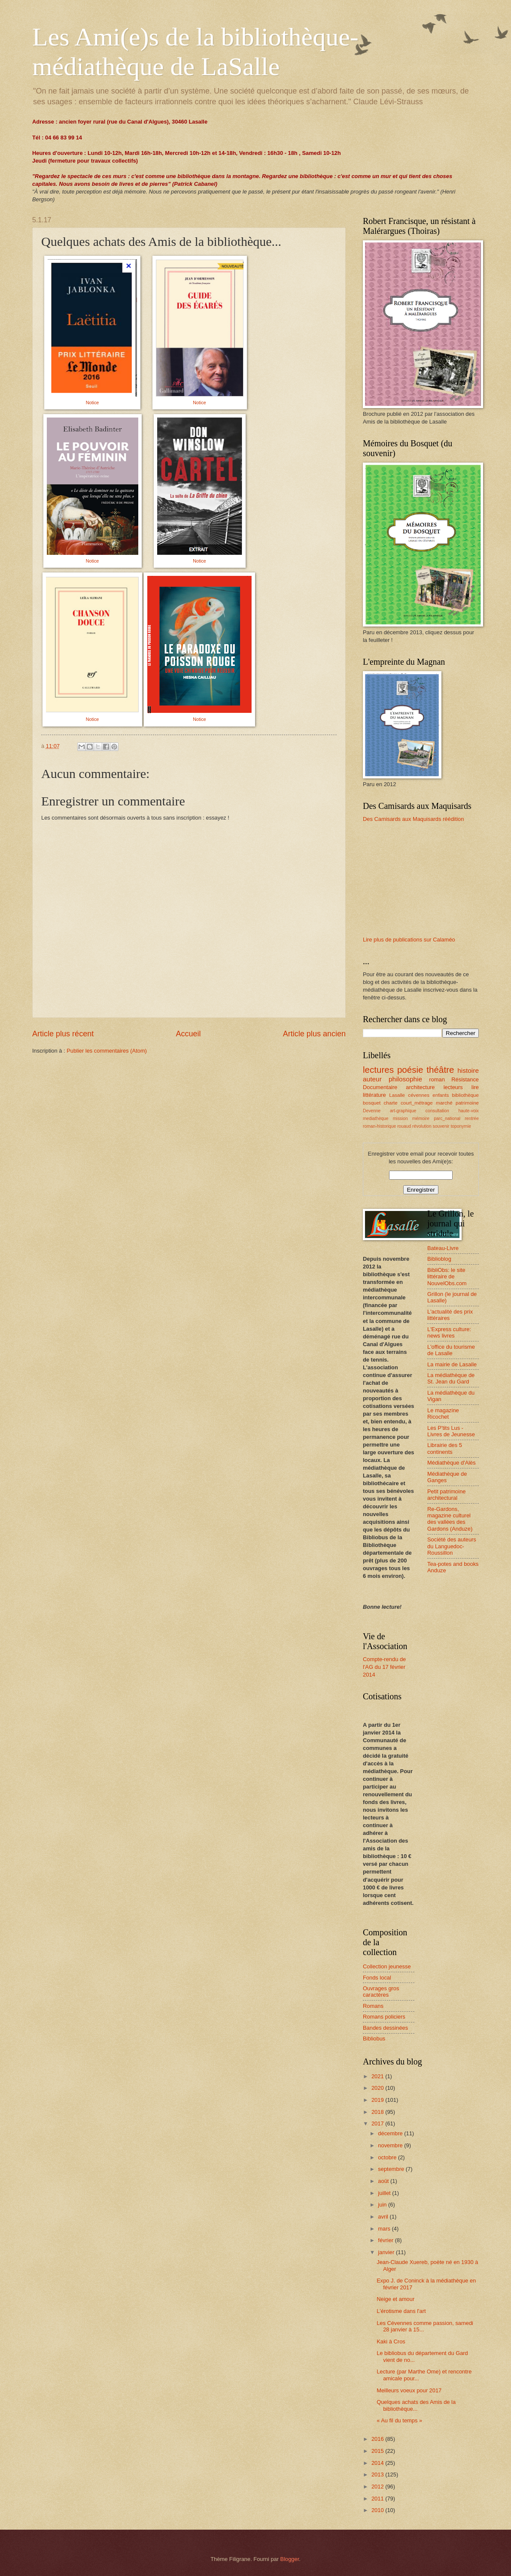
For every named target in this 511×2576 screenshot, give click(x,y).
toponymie (460, 1126)
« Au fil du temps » (399, 2420)
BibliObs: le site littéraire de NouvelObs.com (447, 1276)
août (384, 2181)
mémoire (420, 1118)
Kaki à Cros (391, 2341)
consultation (437, 1110)
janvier (387, 2252)
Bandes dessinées (385, 2028)
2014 (378, 2463)
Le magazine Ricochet (443, 1413)
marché (444, 1102)
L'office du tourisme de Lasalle (451, 1350)
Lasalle (397, 1095)
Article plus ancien (314, 1033)
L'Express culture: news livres (449, 1332)
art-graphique (403, 1110)
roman (437, 1079)
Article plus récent (63, 1033)
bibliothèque (465, 1095)
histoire (468, 1070)
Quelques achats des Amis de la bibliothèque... (416, 2405)
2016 (378, 2439)
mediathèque (376, 1118)
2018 (378, 2112)
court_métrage (417, 1102)
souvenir (441, 1126)
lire (475, 1087)
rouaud (404, 1126)
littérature (374, 1095)
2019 (378, 2100)
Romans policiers (384, 2016)
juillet (385, 2193)
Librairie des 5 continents (444, 1448)
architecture (420, 1087)
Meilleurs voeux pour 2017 (409, 2390)
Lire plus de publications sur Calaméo (409, 939)
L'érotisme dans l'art (401, 2311)
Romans (373, 2006)
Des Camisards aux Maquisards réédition (413, 819)
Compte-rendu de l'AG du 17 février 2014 (384, 1667)
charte (391, 1102)
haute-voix (468, 1110)
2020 (378, 2088)
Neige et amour (395, 2299)
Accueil (188, 1033)
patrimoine (467, 1102)
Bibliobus (374, 2038)
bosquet (371, 1102)
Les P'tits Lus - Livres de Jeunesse (451, 1431)
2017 (378, 2123)
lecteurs (453, 1087)
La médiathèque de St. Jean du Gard (450, 1378)
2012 (378, 2486)
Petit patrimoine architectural (446, 1494)
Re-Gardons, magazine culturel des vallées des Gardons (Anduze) (449, 1519)
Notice (92, 402)
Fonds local (377, 1977)
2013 (378, 2474)
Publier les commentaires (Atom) (107, 1050)
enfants (440, 1095)
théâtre (440, 1070)
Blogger (289, 2559)
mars (385, 2228)
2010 (378, 2510)
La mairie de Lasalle (452, 1364)
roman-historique (379, 1126)
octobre (388, 2157)
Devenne (371, 1110)
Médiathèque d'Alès (451, 1462)
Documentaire (380, 1087)
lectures (378, 1070)
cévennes (418, 1095)
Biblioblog (439, 1259)
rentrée (472, 1118)
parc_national (447, 1118)
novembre (391, 2145)
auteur (372, 1079)
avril (383, 2216)
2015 (378, 2451)
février (386, 2240)
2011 (378, 2498)
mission (400, 1118)
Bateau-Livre (443, 1248)
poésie (410, 1070)
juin (383, 2204)
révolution (422, 1126)
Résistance (465, 1079)
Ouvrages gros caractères (381, 1991)
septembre (391, 2169)
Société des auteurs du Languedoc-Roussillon (451, 1546)
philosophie (405, 1079)
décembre (391, 2133)
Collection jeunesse (387, 1966)
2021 (378, 2076)
